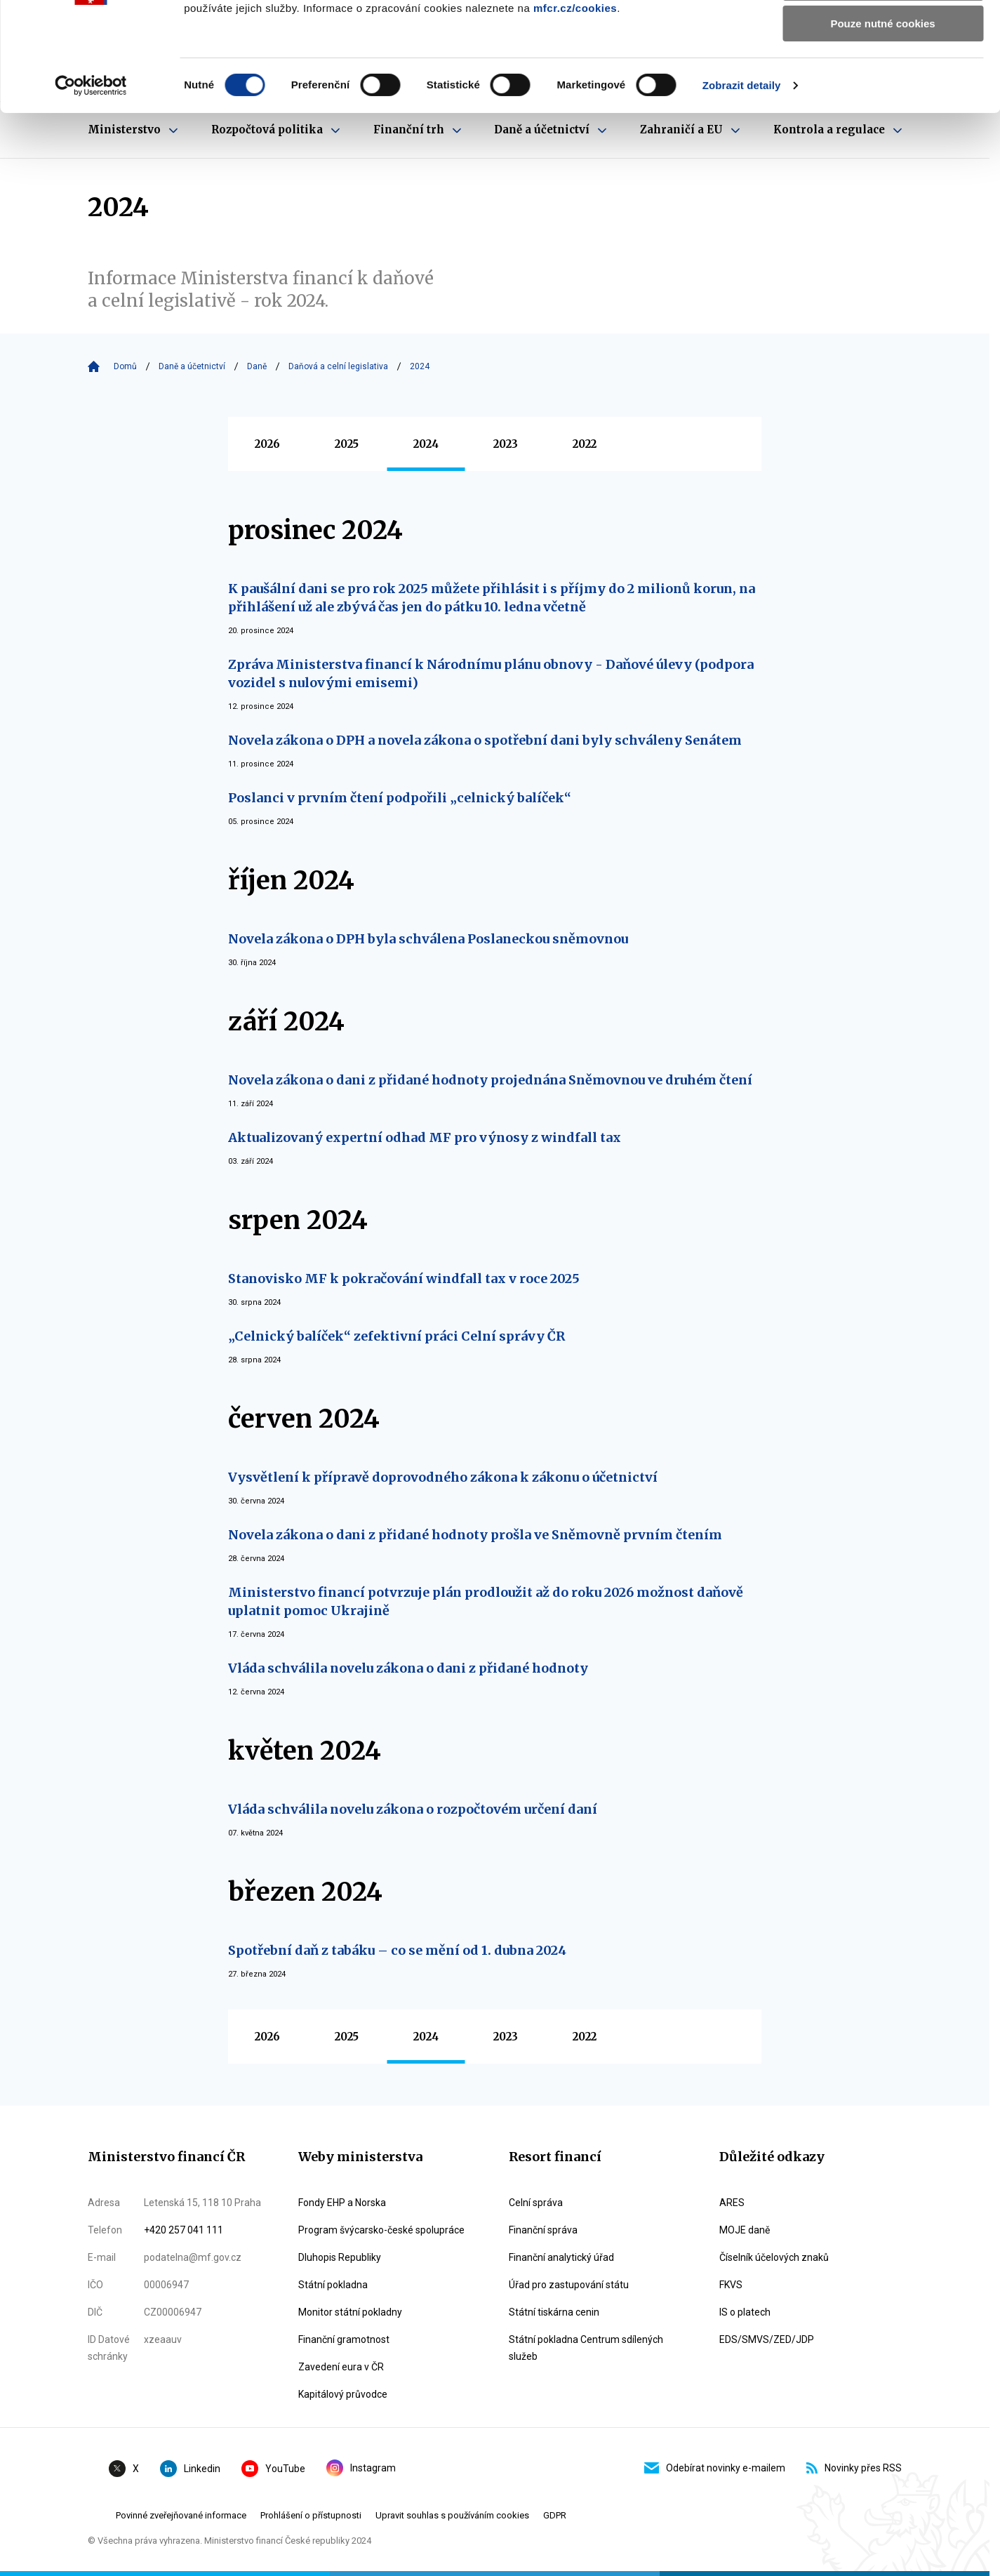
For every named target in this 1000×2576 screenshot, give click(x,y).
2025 (347, 444)
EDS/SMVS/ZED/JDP (766, 2339)
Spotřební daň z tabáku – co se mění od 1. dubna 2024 (397, 1950)
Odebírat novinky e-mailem (714, 2468)
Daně (257, 366)
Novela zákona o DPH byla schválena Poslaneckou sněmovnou (428, 939)
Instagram (361, 2467)
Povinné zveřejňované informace (181, 2515)
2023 (505, 444)
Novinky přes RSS (854, 2468)
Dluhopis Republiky (339, 2257)
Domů (125, 366)
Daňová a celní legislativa (338, 366)
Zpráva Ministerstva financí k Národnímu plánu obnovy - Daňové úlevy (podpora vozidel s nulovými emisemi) (491, 673)
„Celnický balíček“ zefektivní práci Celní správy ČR (396, 1336)
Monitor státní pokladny (350, 2312)
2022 (584, 444)
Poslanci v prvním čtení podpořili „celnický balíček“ (399, 798)
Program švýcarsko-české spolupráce (381, 2230)
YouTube (273, 2468)
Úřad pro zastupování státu (569, 2284)
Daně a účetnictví (192, 366)
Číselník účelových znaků (774, 2257)
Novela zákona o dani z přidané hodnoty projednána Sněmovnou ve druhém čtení (490, 1080)
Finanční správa (543, 2230)
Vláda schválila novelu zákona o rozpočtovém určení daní (412, 1809)
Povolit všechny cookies (883, 35)
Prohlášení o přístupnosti (310, 2515)
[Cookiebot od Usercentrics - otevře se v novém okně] (90, 179)
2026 (267, 444)
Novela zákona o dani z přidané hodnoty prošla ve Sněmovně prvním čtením (475, 1535)
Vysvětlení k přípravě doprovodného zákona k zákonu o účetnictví (443, 1477)
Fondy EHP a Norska (342, 2202)
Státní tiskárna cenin (554, 2312)
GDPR (554, 2515)
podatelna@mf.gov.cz (192, 2257)
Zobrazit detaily (741, 179)
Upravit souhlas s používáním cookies (452, 2515)
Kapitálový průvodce (342, 2394)
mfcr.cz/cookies (575, 101)
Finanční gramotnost (343, 2339)
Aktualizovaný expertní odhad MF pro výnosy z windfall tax (424, 1137)
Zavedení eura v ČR (341, 2366)
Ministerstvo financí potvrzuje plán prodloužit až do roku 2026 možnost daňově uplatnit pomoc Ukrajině (485, 1601)
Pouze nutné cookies (882, 117)
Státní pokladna (333, 2284)
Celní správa (536, 2202)
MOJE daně (744, 2230)
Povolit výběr (883, 76)
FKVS (730, 2284)
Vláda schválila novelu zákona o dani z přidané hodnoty (408, 1668)
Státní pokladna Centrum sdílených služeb (586, 2348)
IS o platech (745, 2312)
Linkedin (190, 2468)
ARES (732, 2202)
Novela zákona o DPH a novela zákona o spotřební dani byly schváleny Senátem (485, 740)
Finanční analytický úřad (561, 2257)
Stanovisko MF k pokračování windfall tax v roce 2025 (404, 1278)
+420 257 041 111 (183, 2230)
